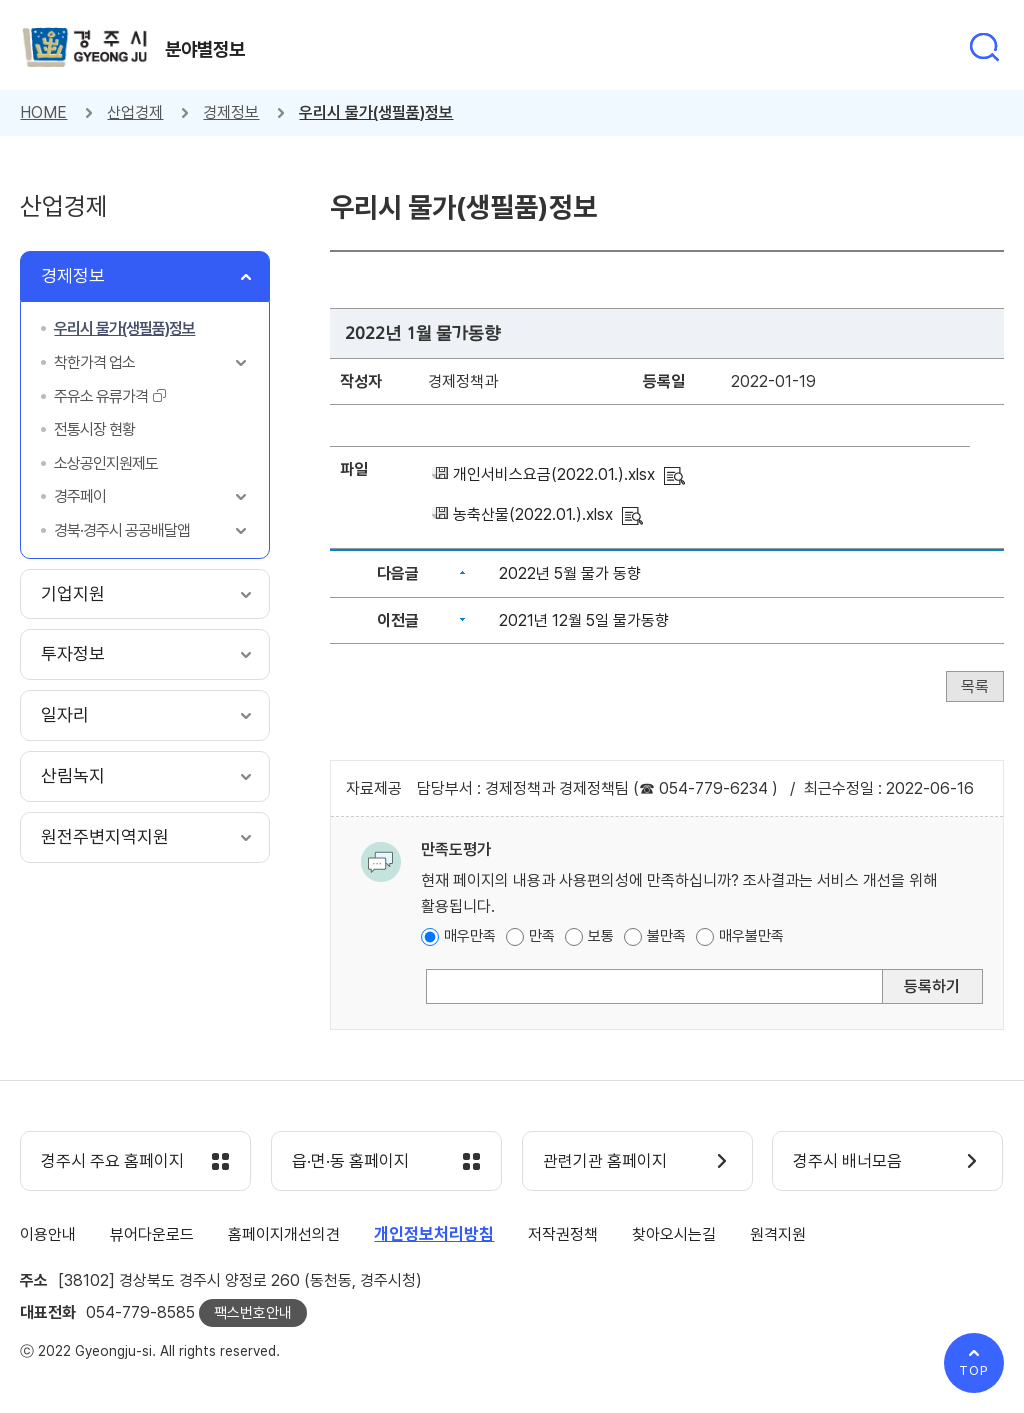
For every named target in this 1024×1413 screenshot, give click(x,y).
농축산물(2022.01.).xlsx (533, 514)
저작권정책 (563, 1234)
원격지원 (778, 1234)
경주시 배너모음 (847, 1162)
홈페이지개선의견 (284, 1234)
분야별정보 (205, 49)
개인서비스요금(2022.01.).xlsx (554, 474)
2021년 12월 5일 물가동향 (584, 620)
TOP (974, 1370)
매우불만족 (751, 936)
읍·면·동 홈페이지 (350, 1162)
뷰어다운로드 (152, 1234)
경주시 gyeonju (85, 47)
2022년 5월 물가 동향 (570, 573)
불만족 (666, 936)
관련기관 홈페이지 (605, 1162)
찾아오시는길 (674, 1234)
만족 (542, 936)
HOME (43, 112)
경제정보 (231, 112)
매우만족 (470, 936)
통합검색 (984, 47)
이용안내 (48, 1234)
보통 (601, 936)
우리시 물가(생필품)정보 (376, 112)
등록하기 (932, 986)
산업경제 (135, 112)
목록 (975, 686)
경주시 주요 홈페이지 (112, 1162)
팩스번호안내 (253, 1313)
